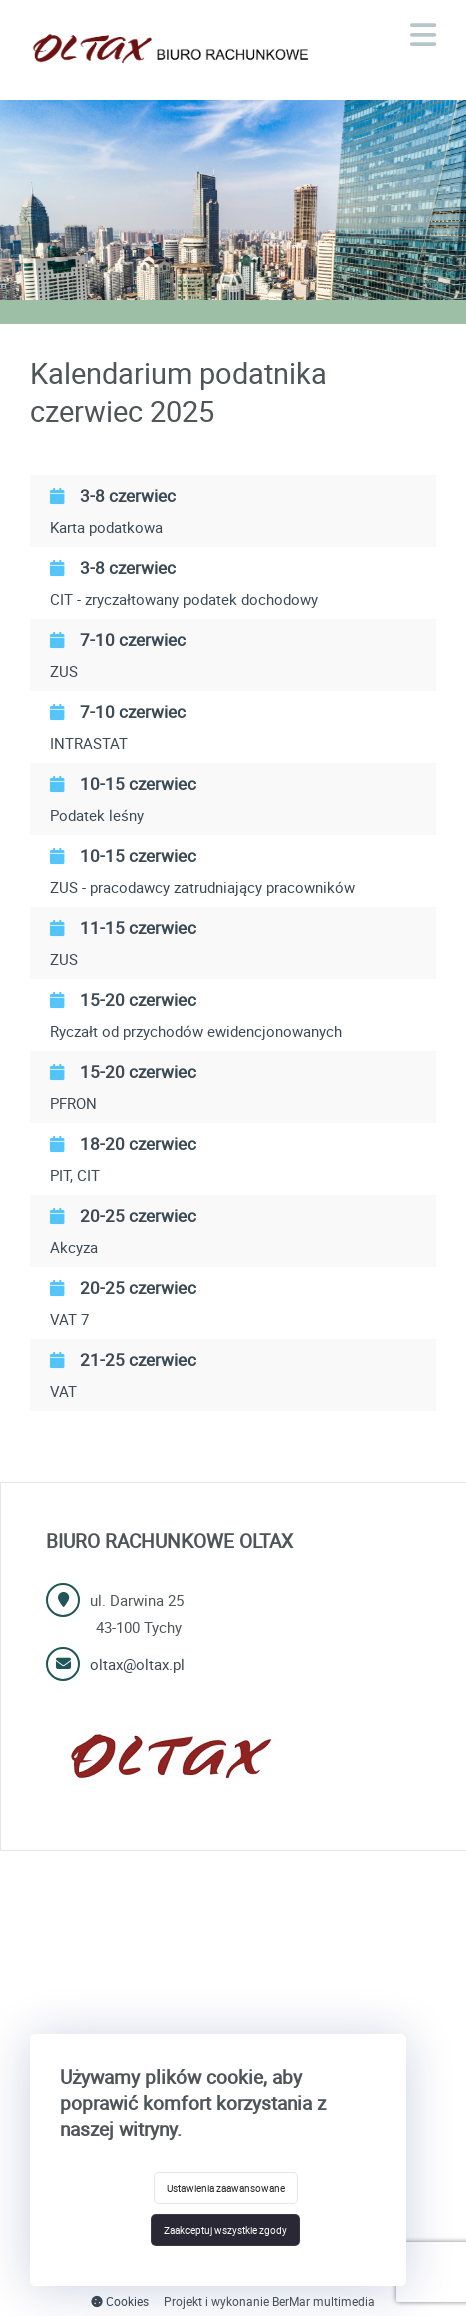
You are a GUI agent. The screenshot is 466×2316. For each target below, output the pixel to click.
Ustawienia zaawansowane (226, 2188)
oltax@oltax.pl (137, 1664)
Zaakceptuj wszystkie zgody (225, 2230)
